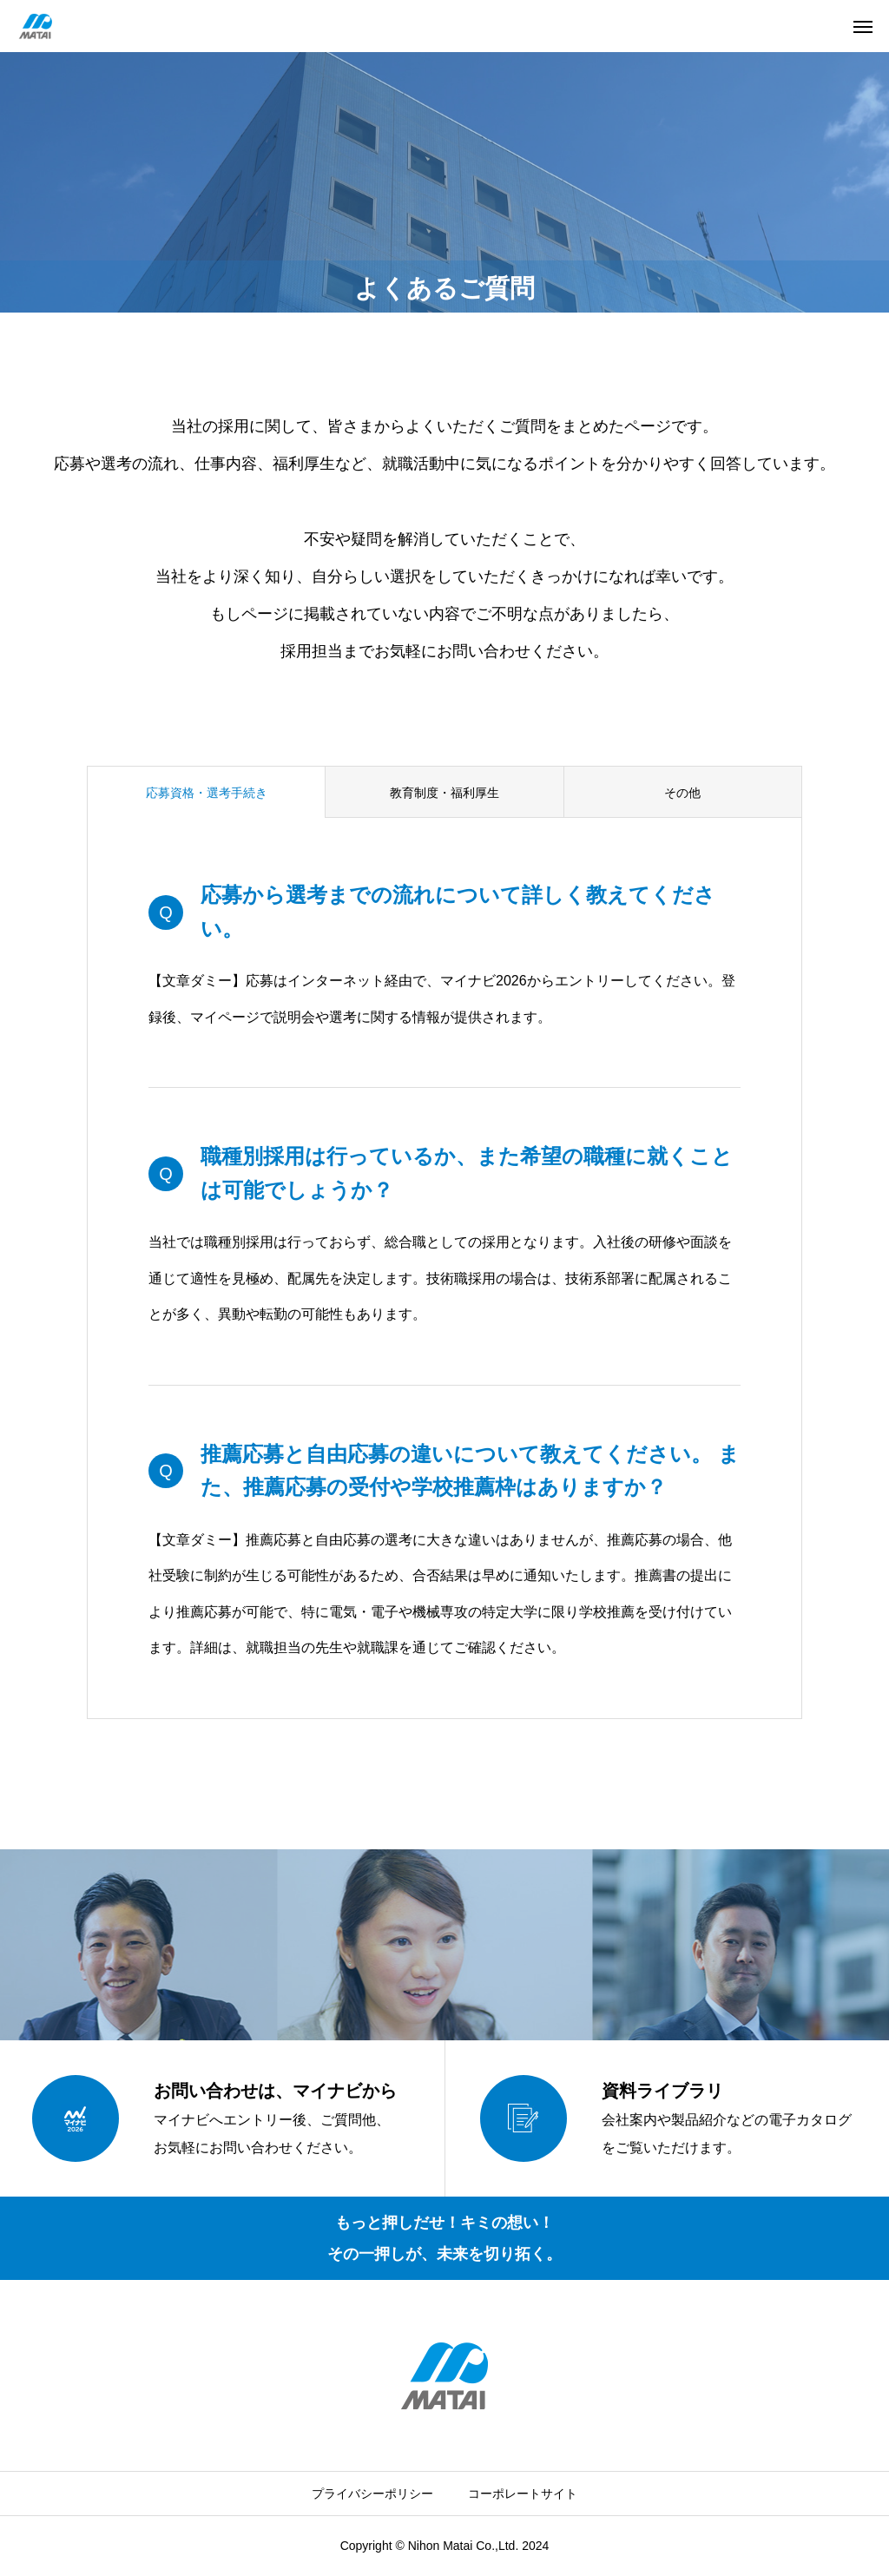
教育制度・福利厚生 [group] (444, 793)
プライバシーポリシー (372, 2493)
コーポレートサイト (522, 2493)
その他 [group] (682, 793)
